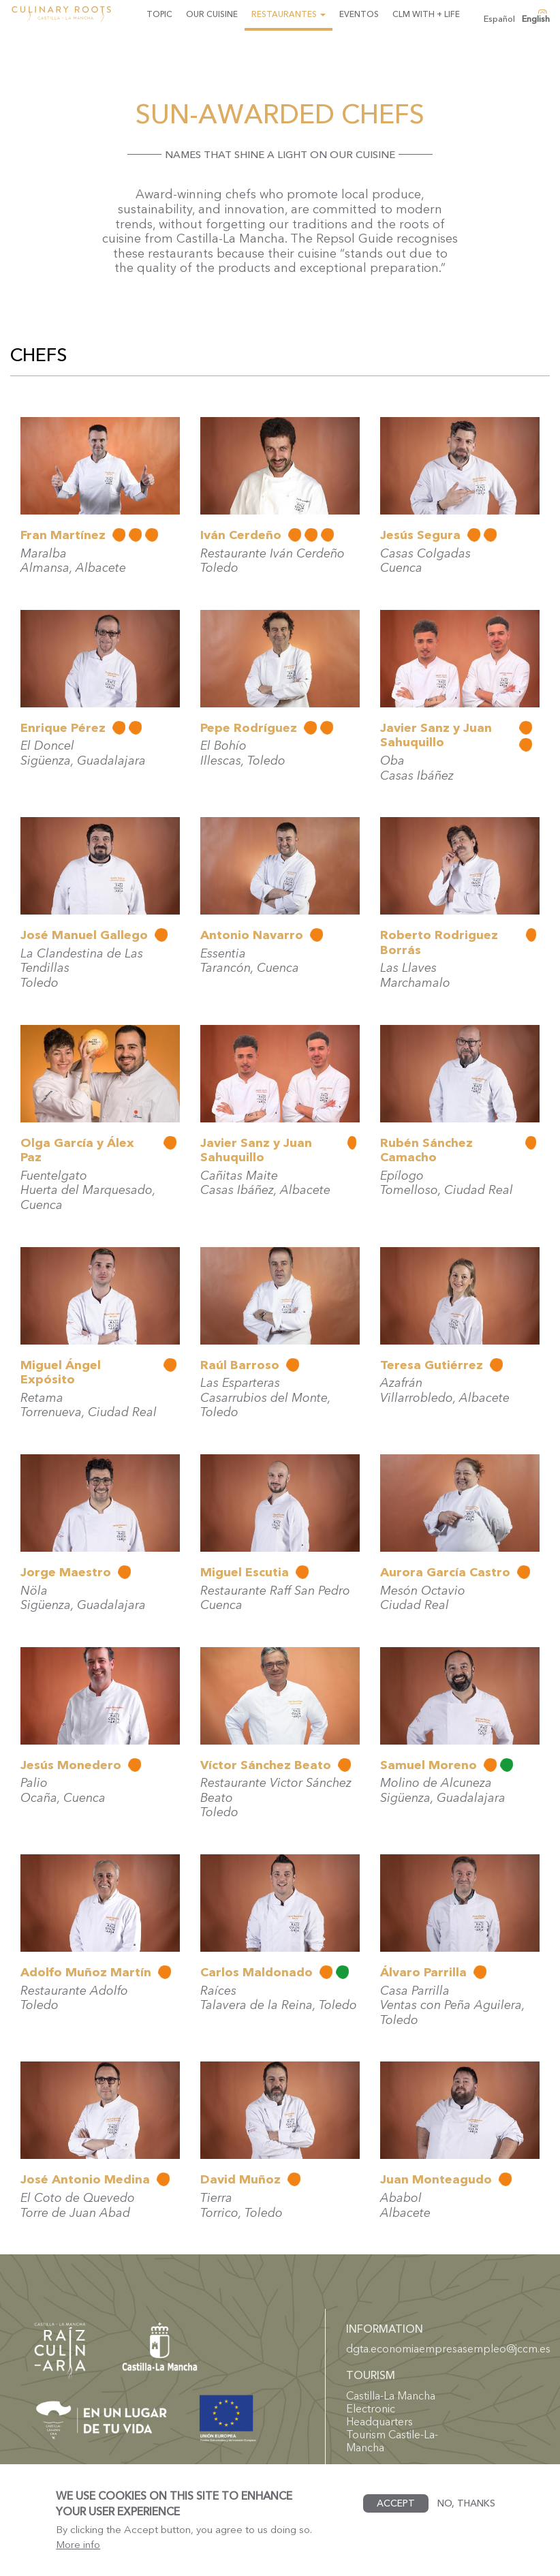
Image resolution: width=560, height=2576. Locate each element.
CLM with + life (426, 14)
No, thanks (466, 2512)
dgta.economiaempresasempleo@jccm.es (448, 2348)
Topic (159, 14)
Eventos (359, 14)
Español (499, 19)
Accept (396, 2512)
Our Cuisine (212, 14)
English (536, 19)
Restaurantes (288, 14)
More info (78, 2553)
